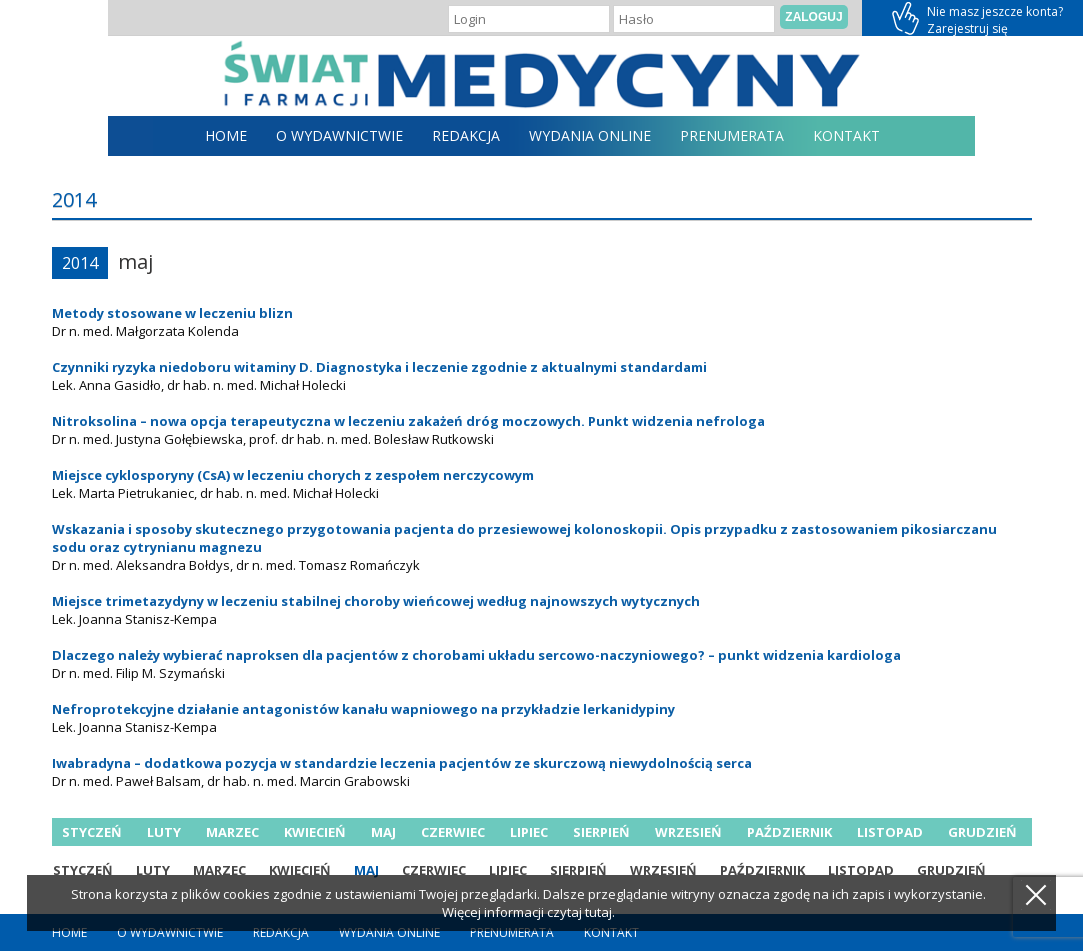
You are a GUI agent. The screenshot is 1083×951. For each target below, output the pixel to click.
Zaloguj (813, 17)
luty (164, 832)
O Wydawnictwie (339, 135)
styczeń (92, 832)
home (226, 135)
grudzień (982, 832)
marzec (232, 832)
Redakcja (466, 135)
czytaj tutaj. (581, 912)
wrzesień (688, 832)
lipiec (529, 832)
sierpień (601, 832)
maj (383, 832)
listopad (890, 832)
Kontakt (846, 135)
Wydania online (590, 135)
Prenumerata (732, 135)
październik (789, 832)
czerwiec (453, 832)
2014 (80, 263)
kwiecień (315, 832)
